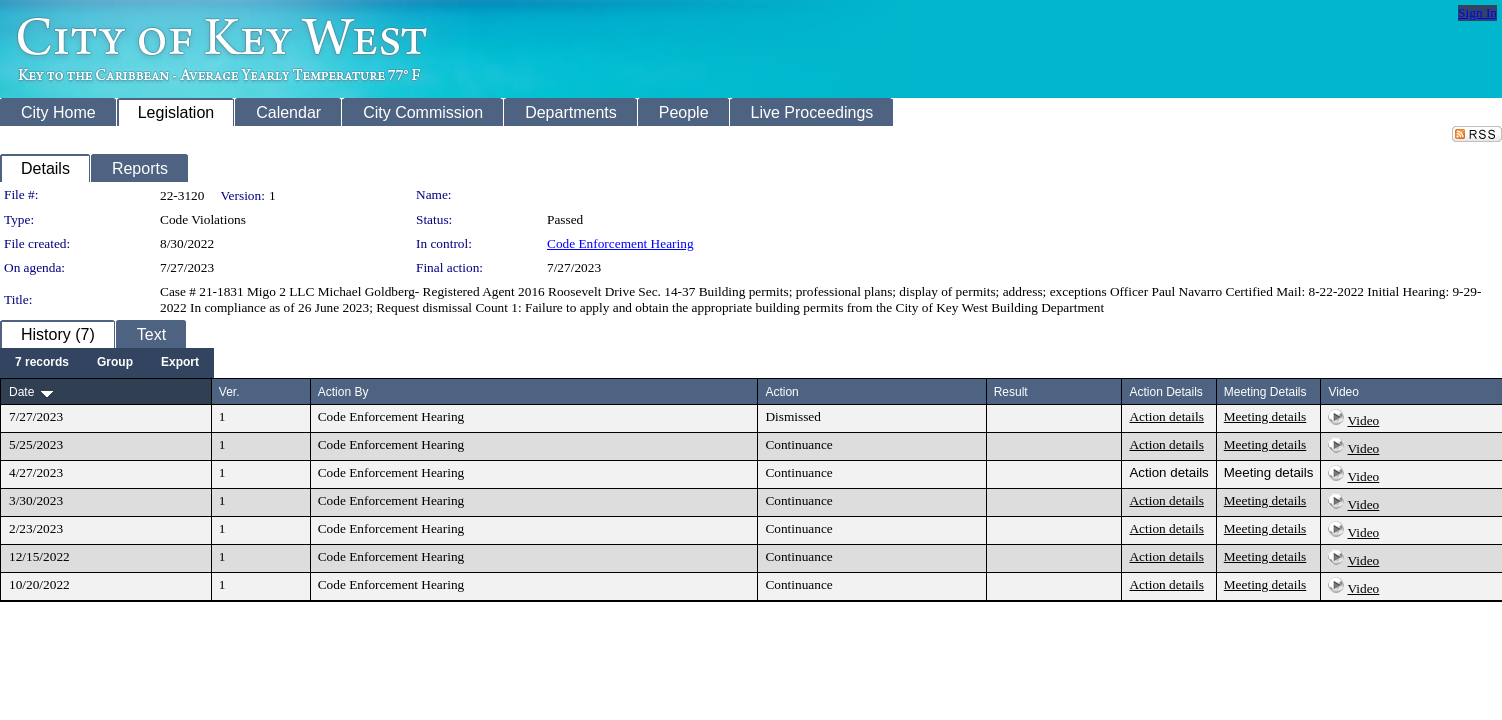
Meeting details (1265, 416)
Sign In (1477, 12)
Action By (343, 392)
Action (781, 392)
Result (1011, 392)
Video (1364, 420)
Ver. (229, 392)
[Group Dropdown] (115, 363)
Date (21, 392)
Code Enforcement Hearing (620, 243)
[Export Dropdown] (180, 363)
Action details (1166, 416)
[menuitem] (42, 363)
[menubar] (107, 363)
